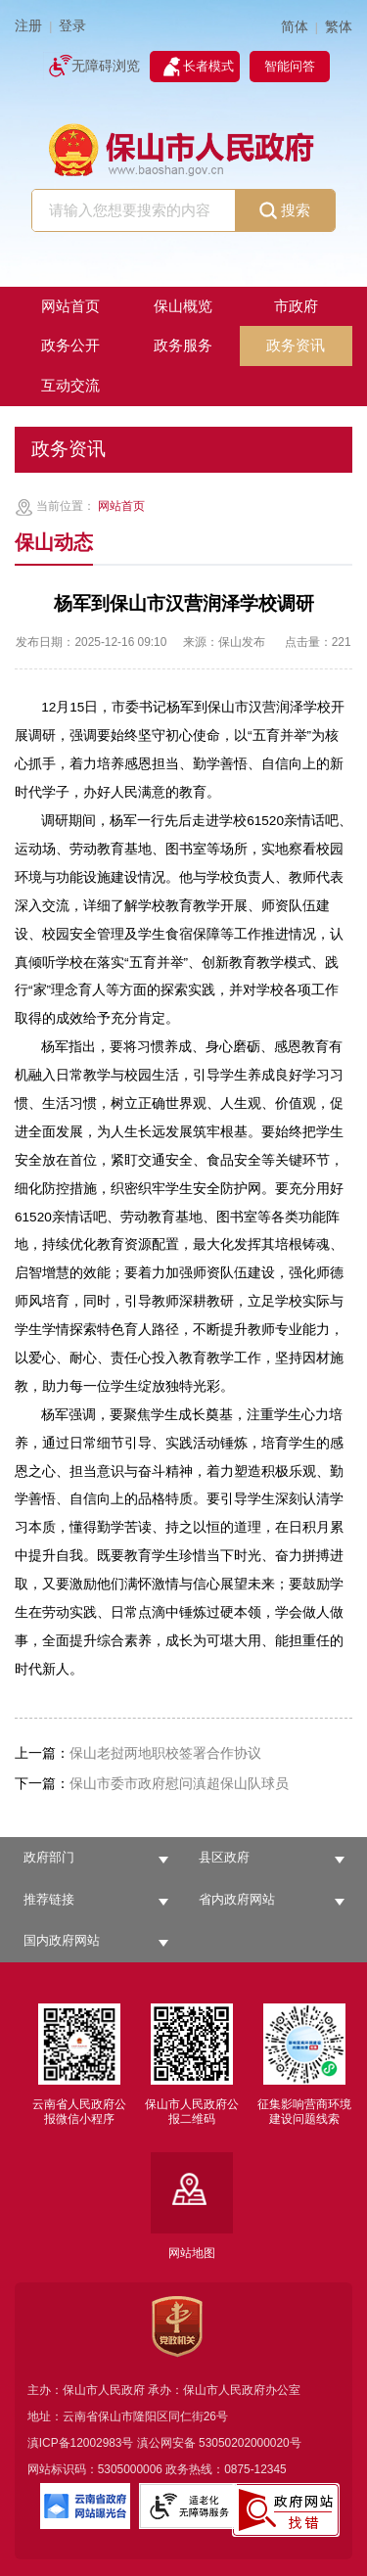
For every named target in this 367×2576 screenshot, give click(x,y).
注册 (28, 26)
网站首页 (121, 506)
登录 (72, 26)
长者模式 (208, 66)
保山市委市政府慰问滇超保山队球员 (152, 1783)
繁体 (338, 27)
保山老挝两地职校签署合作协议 (138, 1753)
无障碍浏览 (105, 66)
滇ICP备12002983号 (80, 2443)
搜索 (284, 211)
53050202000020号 (250, 2443)
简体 (294, 27)
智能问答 (289, 66)
